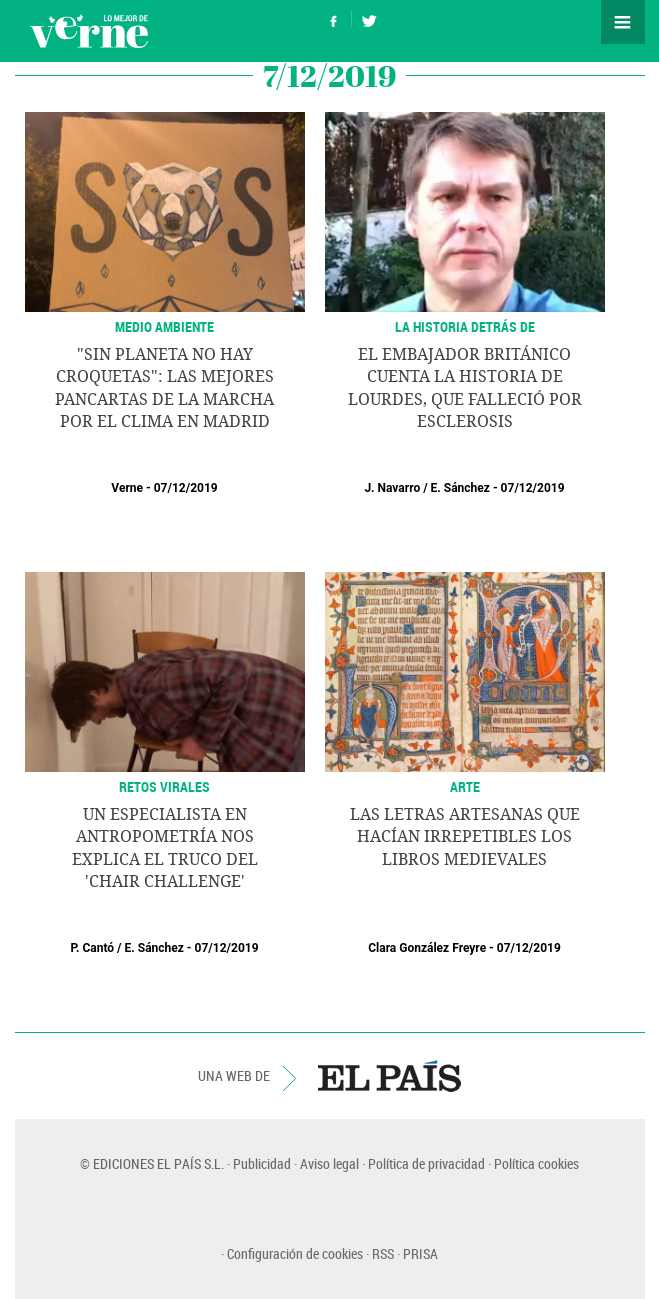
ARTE (465, 786)
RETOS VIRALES (164, 786)
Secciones (623, 22)
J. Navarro (392, 488)
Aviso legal (329, 1163)
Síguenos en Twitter (369, 18)
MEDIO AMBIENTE (164, 326)
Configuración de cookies (295, 1253)
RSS (383, 1253)
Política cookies (536, 1163)
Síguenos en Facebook (334, 18)
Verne (89, 31)
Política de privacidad (426, 1163)
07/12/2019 (186, 488)
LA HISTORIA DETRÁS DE (465, 326)
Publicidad (262, 1163)
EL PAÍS (389, 1076)
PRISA (420, 1253)
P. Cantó (92, 948)
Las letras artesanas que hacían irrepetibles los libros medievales (465, 837)
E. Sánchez (460, 488)
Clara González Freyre (427, 948)
